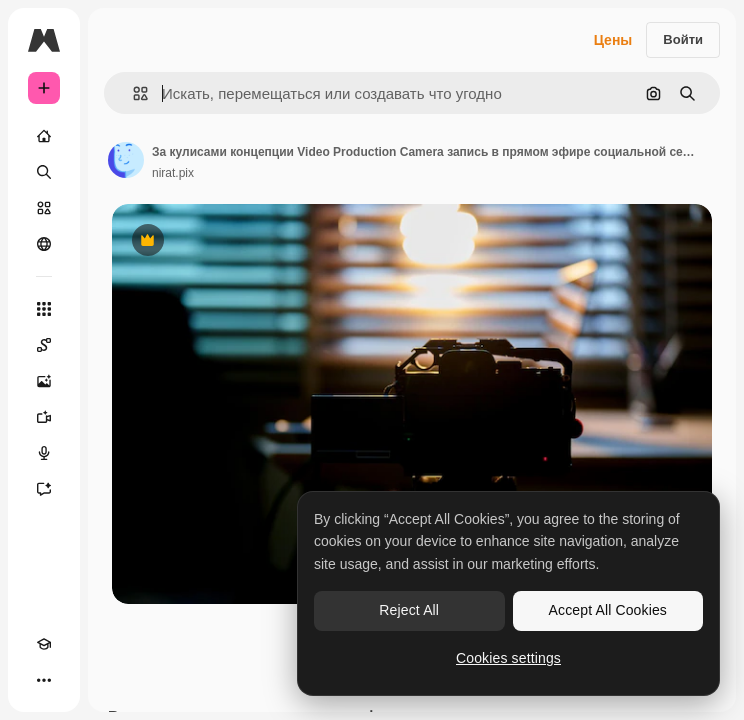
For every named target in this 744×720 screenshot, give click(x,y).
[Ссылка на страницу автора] (126, 160)
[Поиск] (44, 172)
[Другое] (44, 680)
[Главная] (44, 136)
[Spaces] (44, 345)
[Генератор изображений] (44, 381)
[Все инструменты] (44, 309)
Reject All (409, 610)
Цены (613, 40)
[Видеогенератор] (44, 417)
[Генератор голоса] (44, 453)
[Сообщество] (44, 244)
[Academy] (44, 644)
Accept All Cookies (608, 610)
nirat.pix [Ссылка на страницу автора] (173, 173)
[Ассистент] (44, 489)
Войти (683, 39)
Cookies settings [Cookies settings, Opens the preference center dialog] (508, 658)
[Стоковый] (44, 208)
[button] (132, 93)
